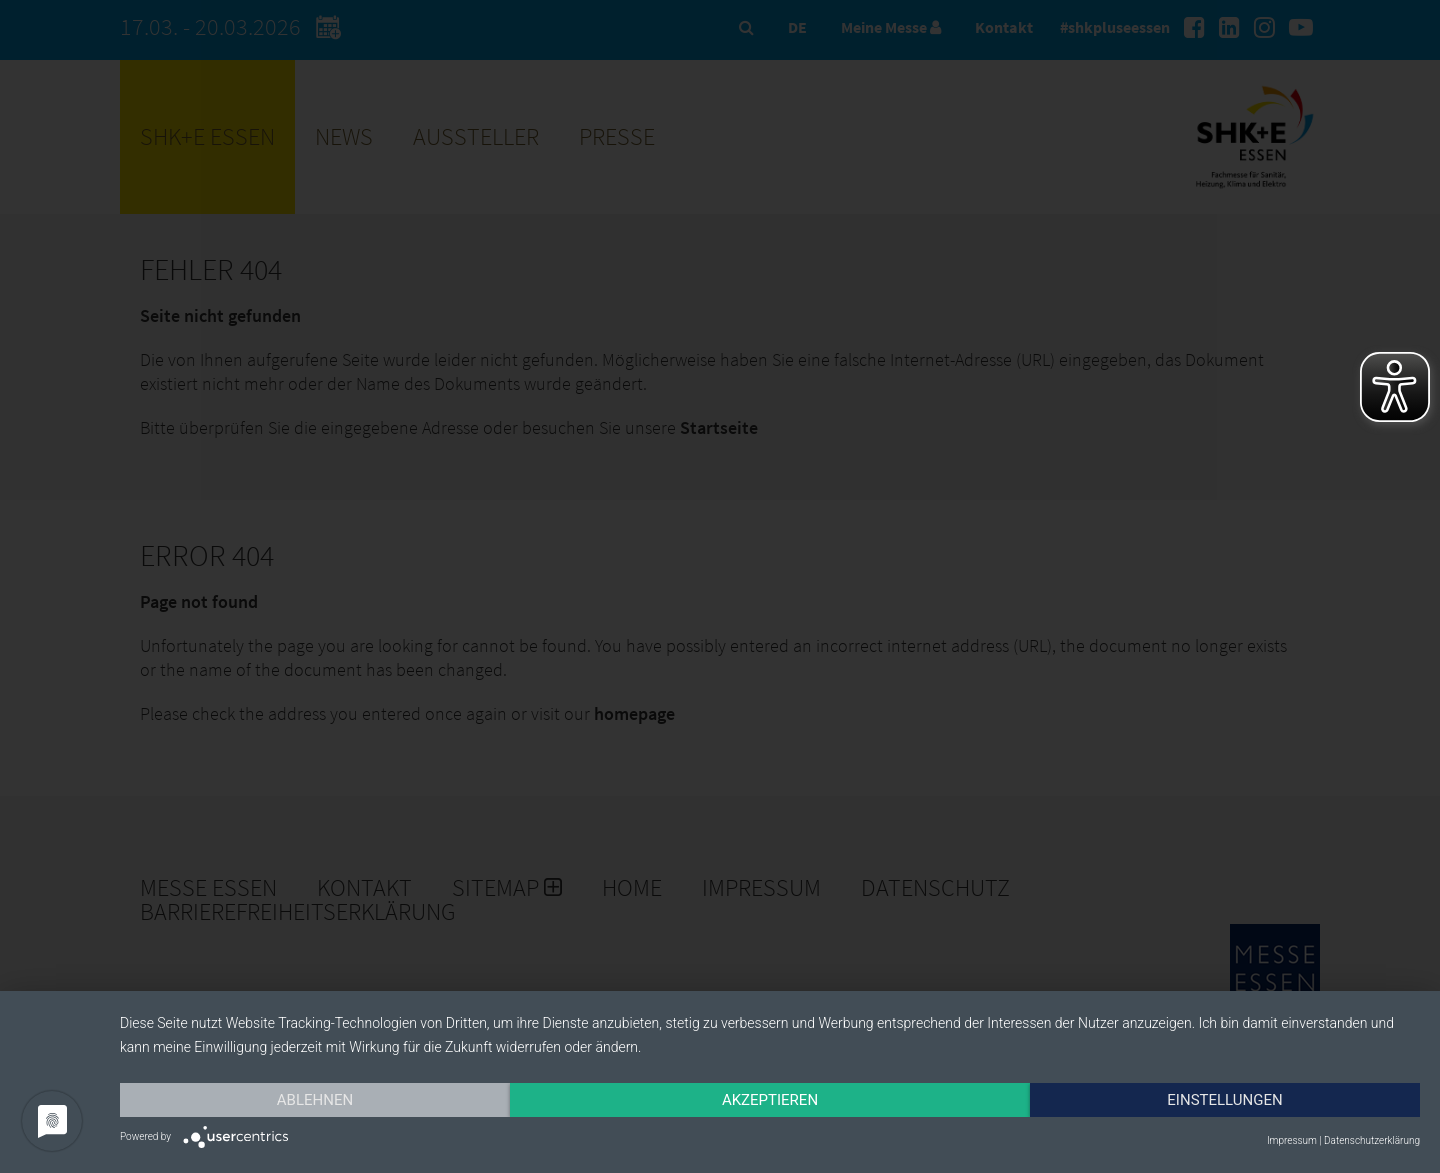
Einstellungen (1224, 1100)
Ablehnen (315, 1100)
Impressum (1292, 1140)
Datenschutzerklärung (1372, 1140)
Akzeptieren (770, 1100)
